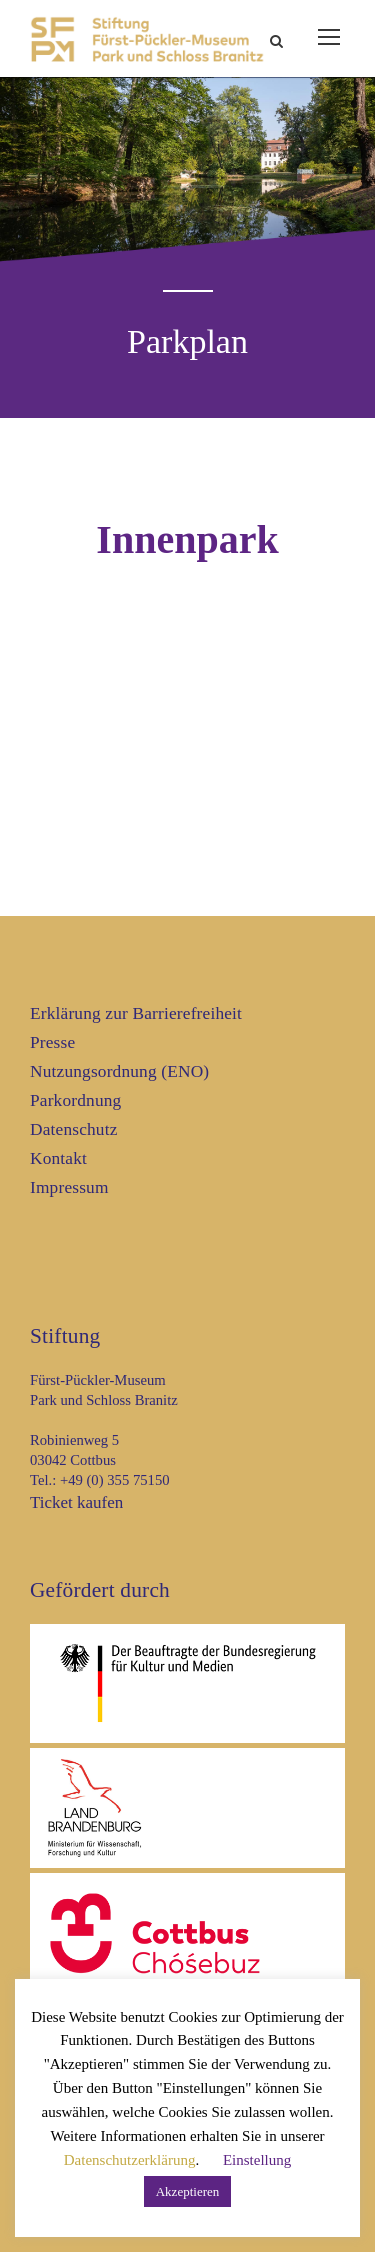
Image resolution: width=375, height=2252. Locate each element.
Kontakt (58, 1158)
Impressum (69, 1187)
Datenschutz (74, 1129)
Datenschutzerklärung (130, 2160)
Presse (52, 1042)
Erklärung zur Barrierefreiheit (136, 1013)
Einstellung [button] (257, 2160)
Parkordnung (75, 1100)
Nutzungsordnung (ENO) (119, 1071)
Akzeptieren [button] (188, 2191)
